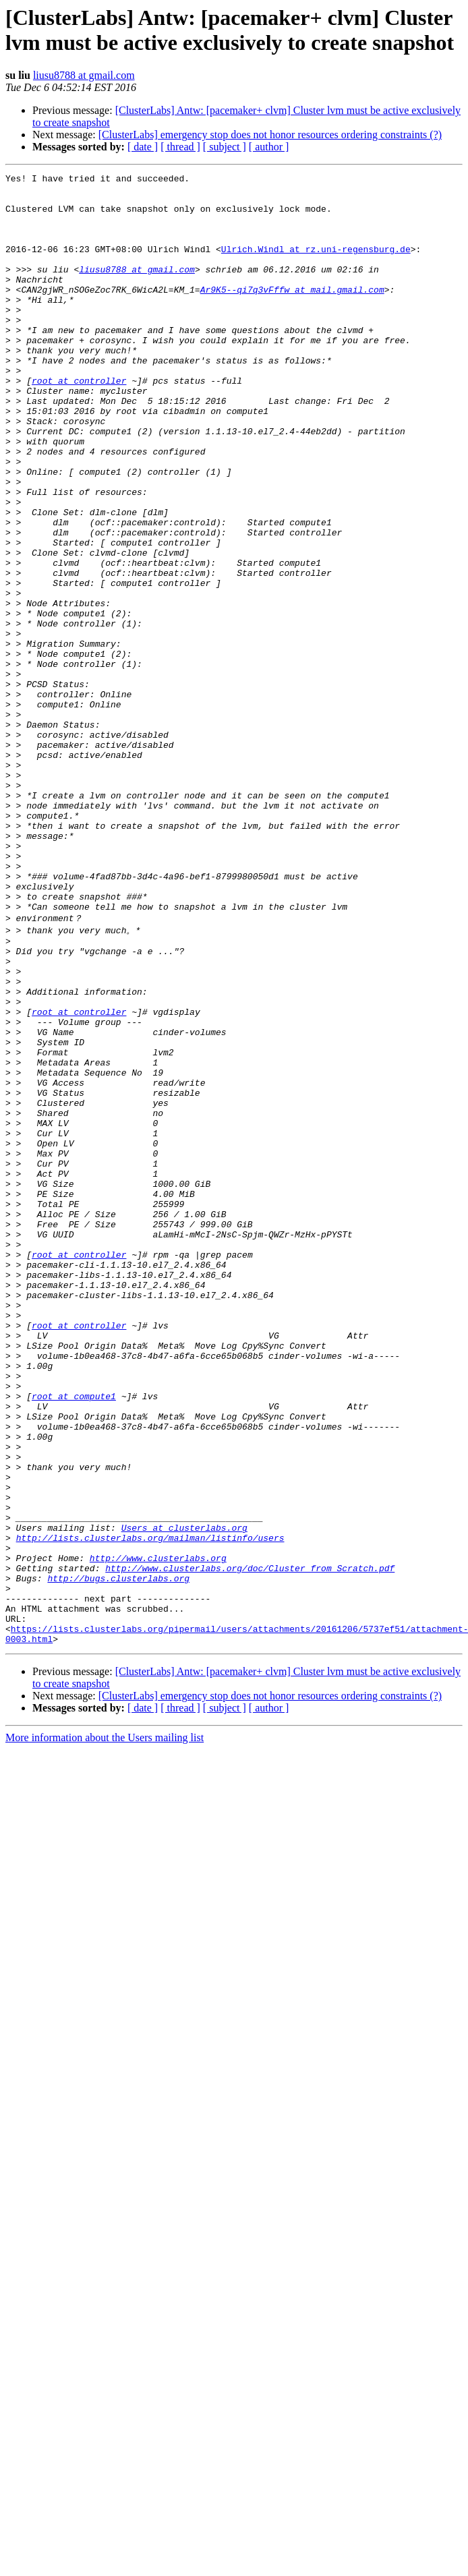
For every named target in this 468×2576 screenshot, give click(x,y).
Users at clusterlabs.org (184, 1796)
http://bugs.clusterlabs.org (118, 1856)
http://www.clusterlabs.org (158, 1832)
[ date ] (142, 146)
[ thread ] (180, 146)
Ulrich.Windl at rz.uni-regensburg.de (316, 265)
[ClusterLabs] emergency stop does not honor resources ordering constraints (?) (270, 134)
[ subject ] (224, 146)
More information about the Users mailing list (104, 2028)
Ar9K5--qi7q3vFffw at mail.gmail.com (292, 314)
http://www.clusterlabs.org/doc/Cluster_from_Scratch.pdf (249, 1844)
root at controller (79, 423)
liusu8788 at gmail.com (84, 75)
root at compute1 (74, 1638)
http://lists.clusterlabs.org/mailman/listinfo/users (150, 1808)
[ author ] (269, 146)
